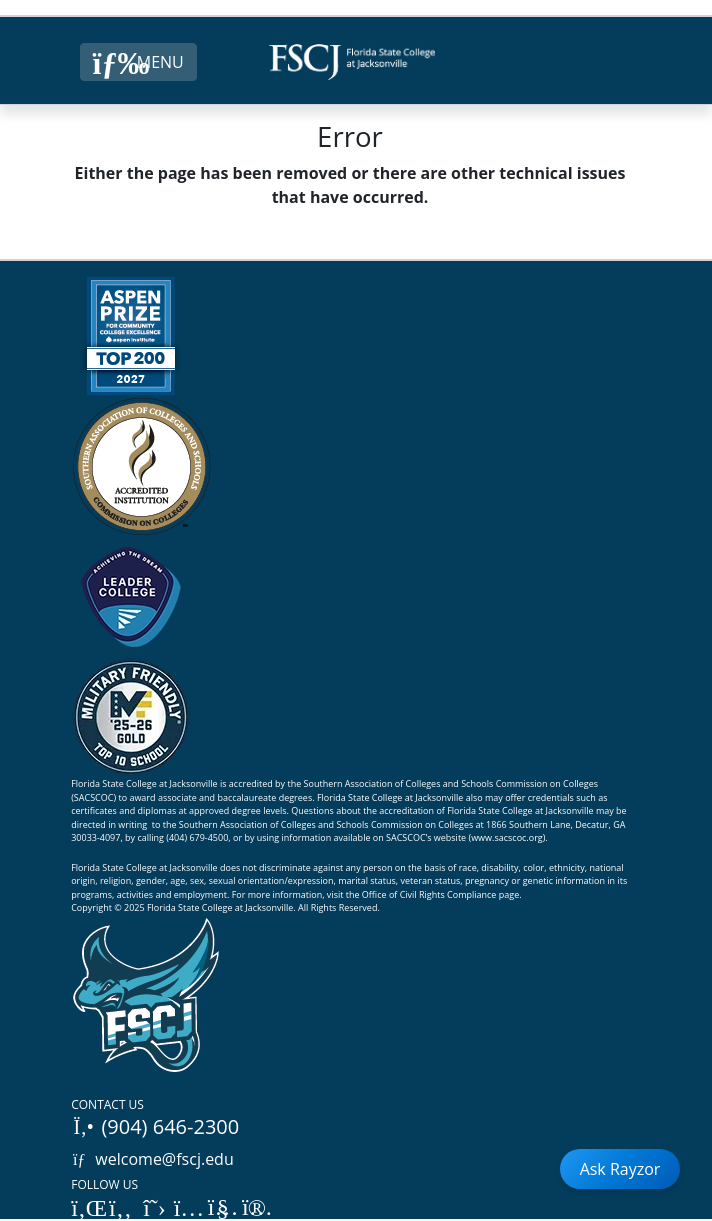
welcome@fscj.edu (152, 1159)
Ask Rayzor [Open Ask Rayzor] (620, 1169)
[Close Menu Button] (138, 62)
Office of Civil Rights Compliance (429, 894)
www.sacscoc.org (507, 837)
